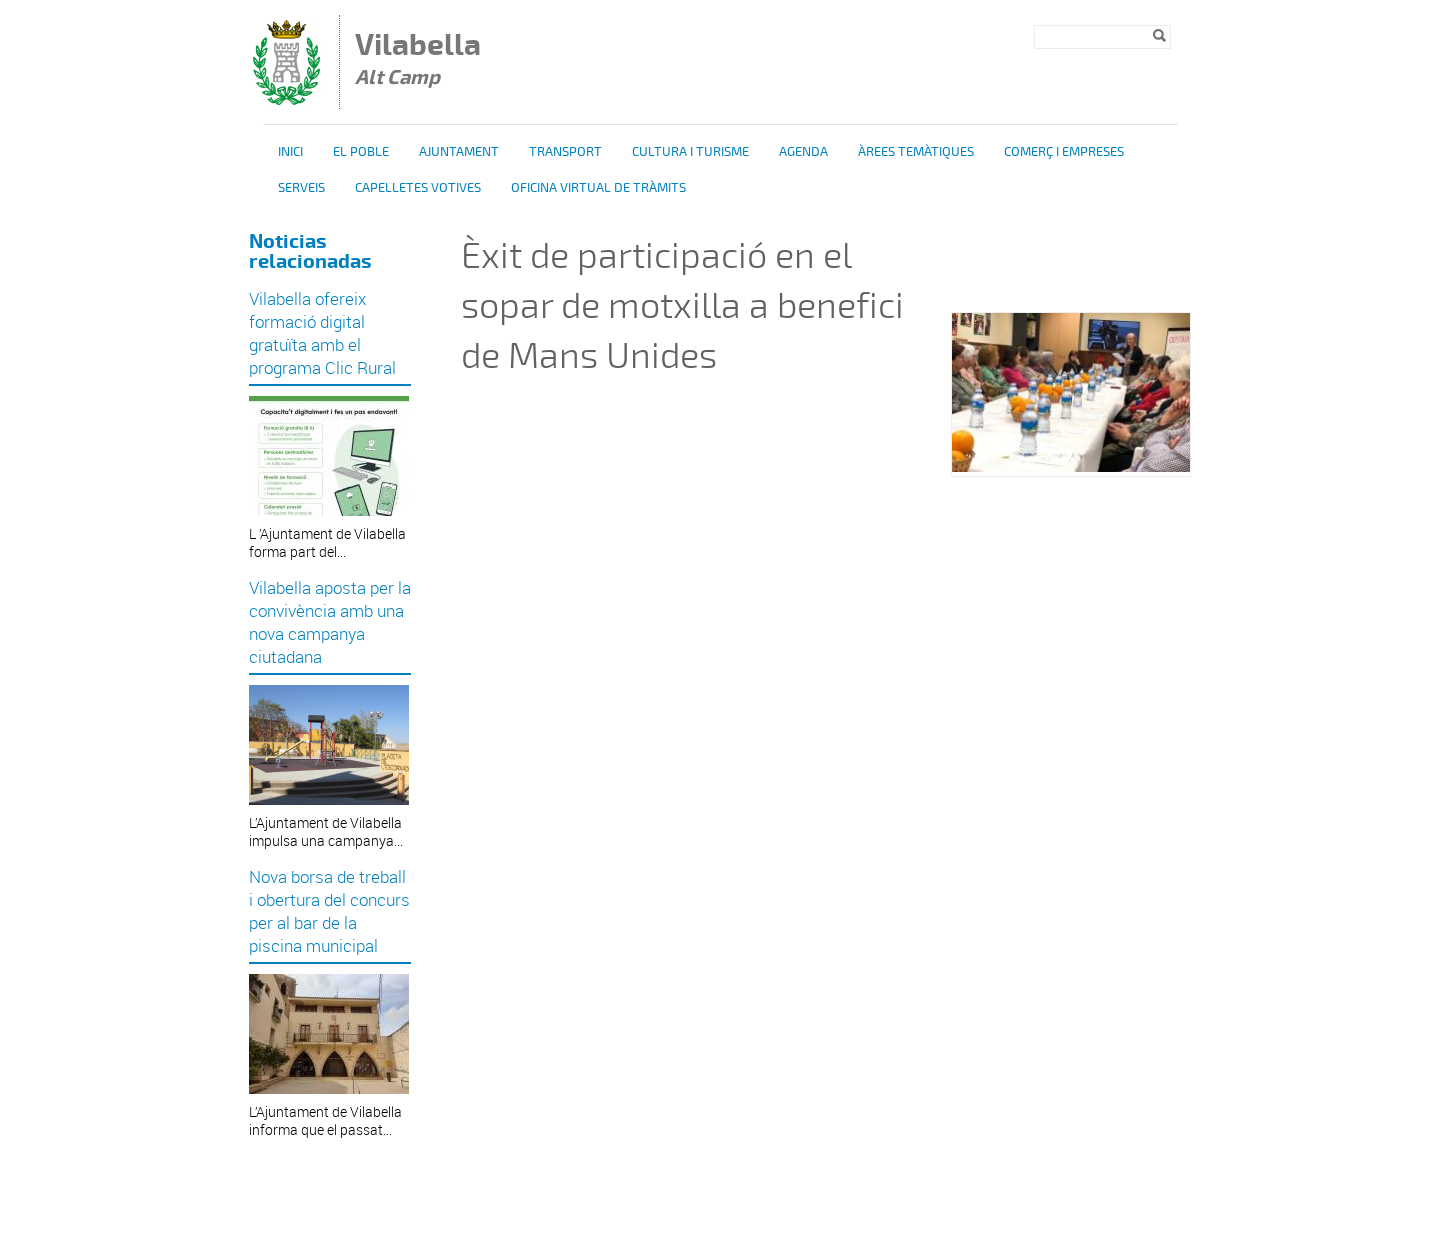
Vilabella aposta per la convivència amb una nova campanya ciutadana (330, 622)
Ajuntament (459, 152)
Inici (290, 152)
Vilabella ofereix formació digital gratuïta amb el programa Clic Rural (322, 333)
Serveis (301, 188)
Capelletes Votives (418, 188)
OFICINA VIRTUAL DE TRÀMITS (598, 188)
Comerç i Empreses (1064, 152)
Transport (565, 152)
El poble (361, 152)
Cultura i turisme (690, 152)
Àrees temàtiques (916, 152)
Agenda (803, 152)
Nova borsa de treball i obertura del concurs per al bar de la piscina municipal (329, 911)
